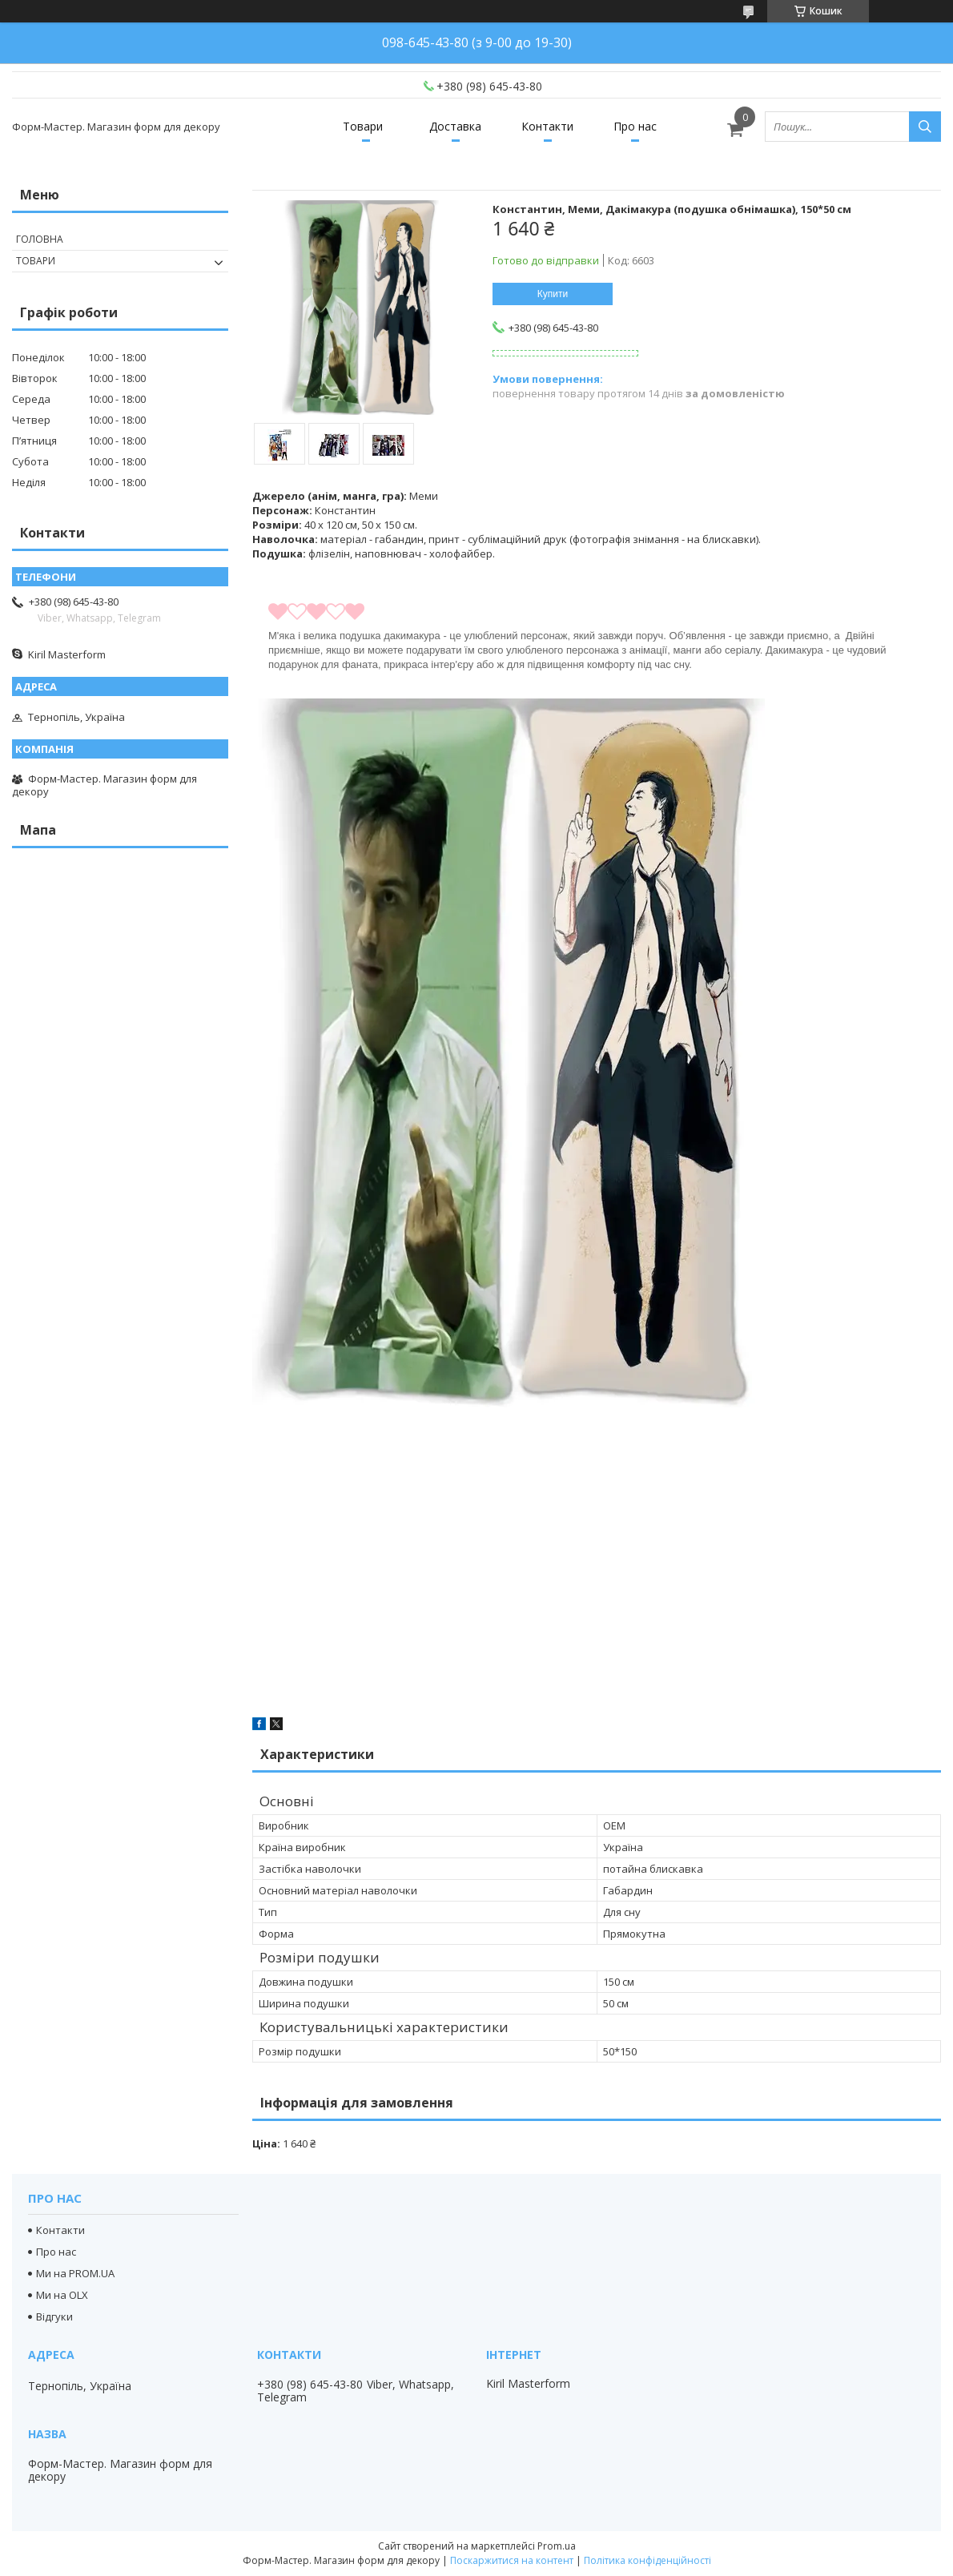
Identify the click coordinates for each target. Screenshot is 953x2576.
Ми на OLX (62, 2295)
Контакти (547, 126)
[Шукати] (925, 126)
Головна (39, 239)
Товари (363, 126)
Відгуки (54, 2316)
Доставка (455, 126)
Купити (552, 294)
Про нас (635, 126)
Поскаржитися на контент (511, 2560)
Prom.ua (556, 2546)
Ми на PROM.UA (75, 2273)
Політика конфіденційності (647, 2560)
